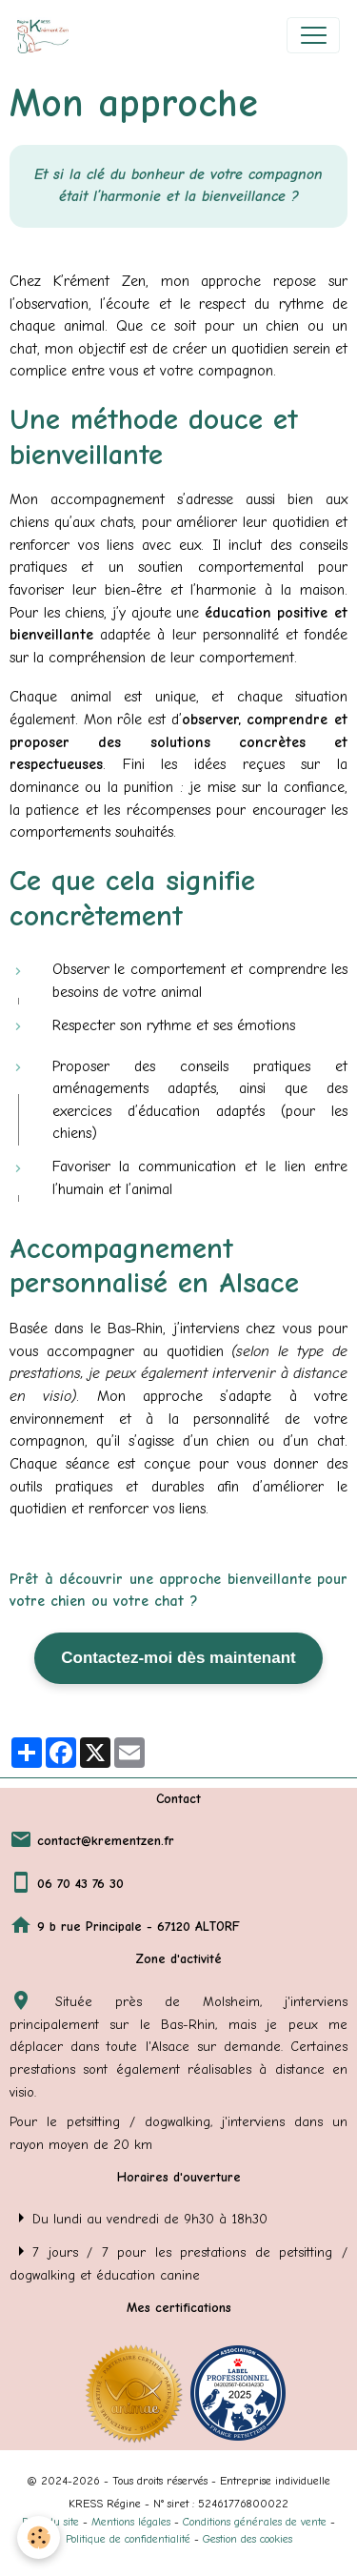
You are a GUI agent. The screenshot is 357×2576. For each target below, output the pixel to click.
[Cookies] (38, 2537)
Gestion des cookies (247, 2539)
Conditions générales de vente (255, 2521)
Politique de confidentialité (128, 2539)
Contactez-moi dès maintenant (178, 1658)
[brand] (47, 35)
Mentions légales (130, 2521)
